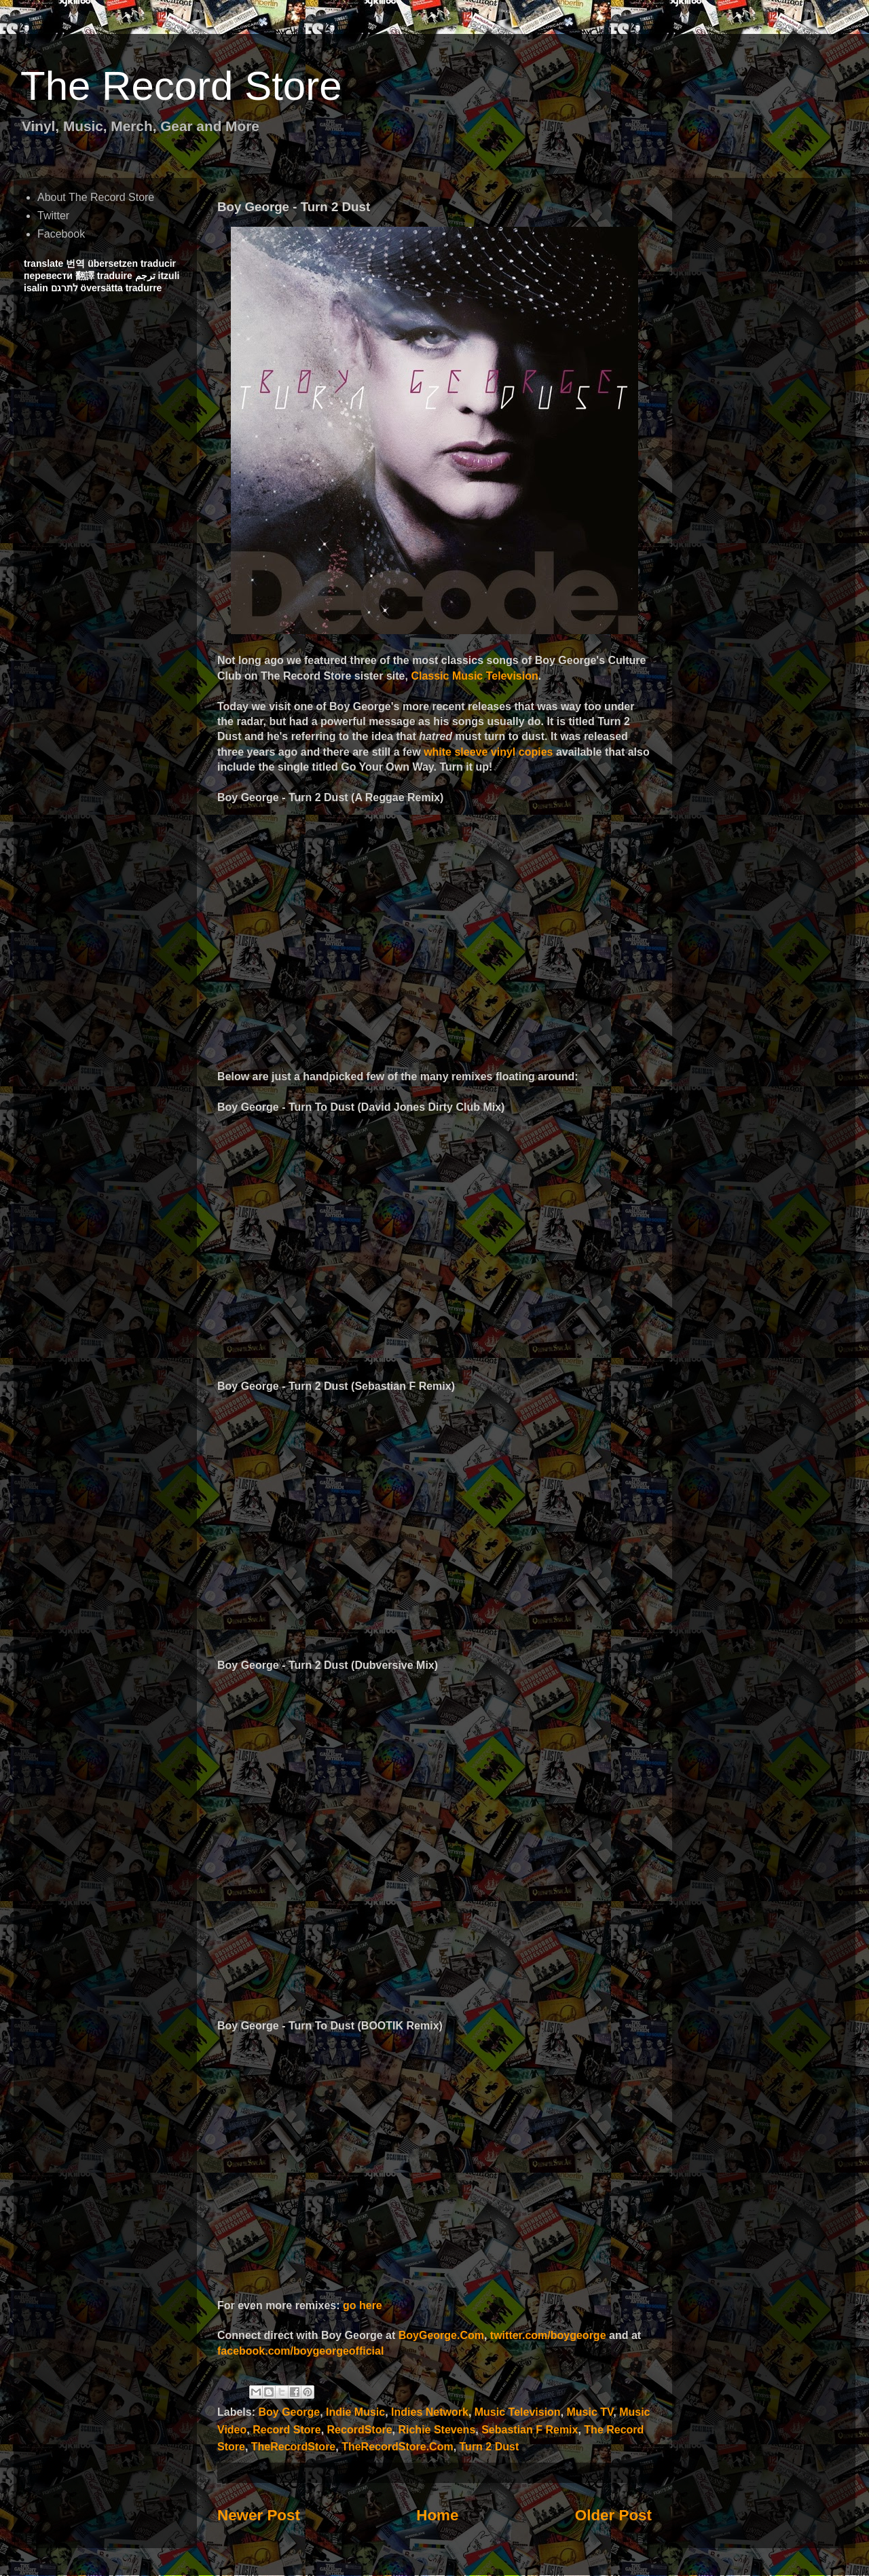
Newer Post (258, 2515)
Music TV (590, 2412)
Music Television (518, 2412)
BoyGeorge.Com (441, 2335)
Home (437, 2515)
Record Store (286, 2429)
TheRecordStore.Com (397, 2446)
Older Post (613, 2515)
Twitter (53, 215)
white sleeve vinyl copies (488, 752)
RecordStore (359, 2429)
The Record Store (181, 86)
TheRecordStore (293, 2446)
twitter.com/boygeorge (548, 2335)
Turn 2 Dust (489, 2446)
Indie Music (355, 2412)
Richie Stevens (436, 2429)
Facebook (61, 234)
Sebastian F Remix (529, 2429)
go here (362, 2305)
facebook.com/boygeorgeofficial (300, 2351)
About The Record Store (95, 197)
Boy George (289, 2412)
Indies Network (429, 2412)
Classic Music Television (474, 676)
